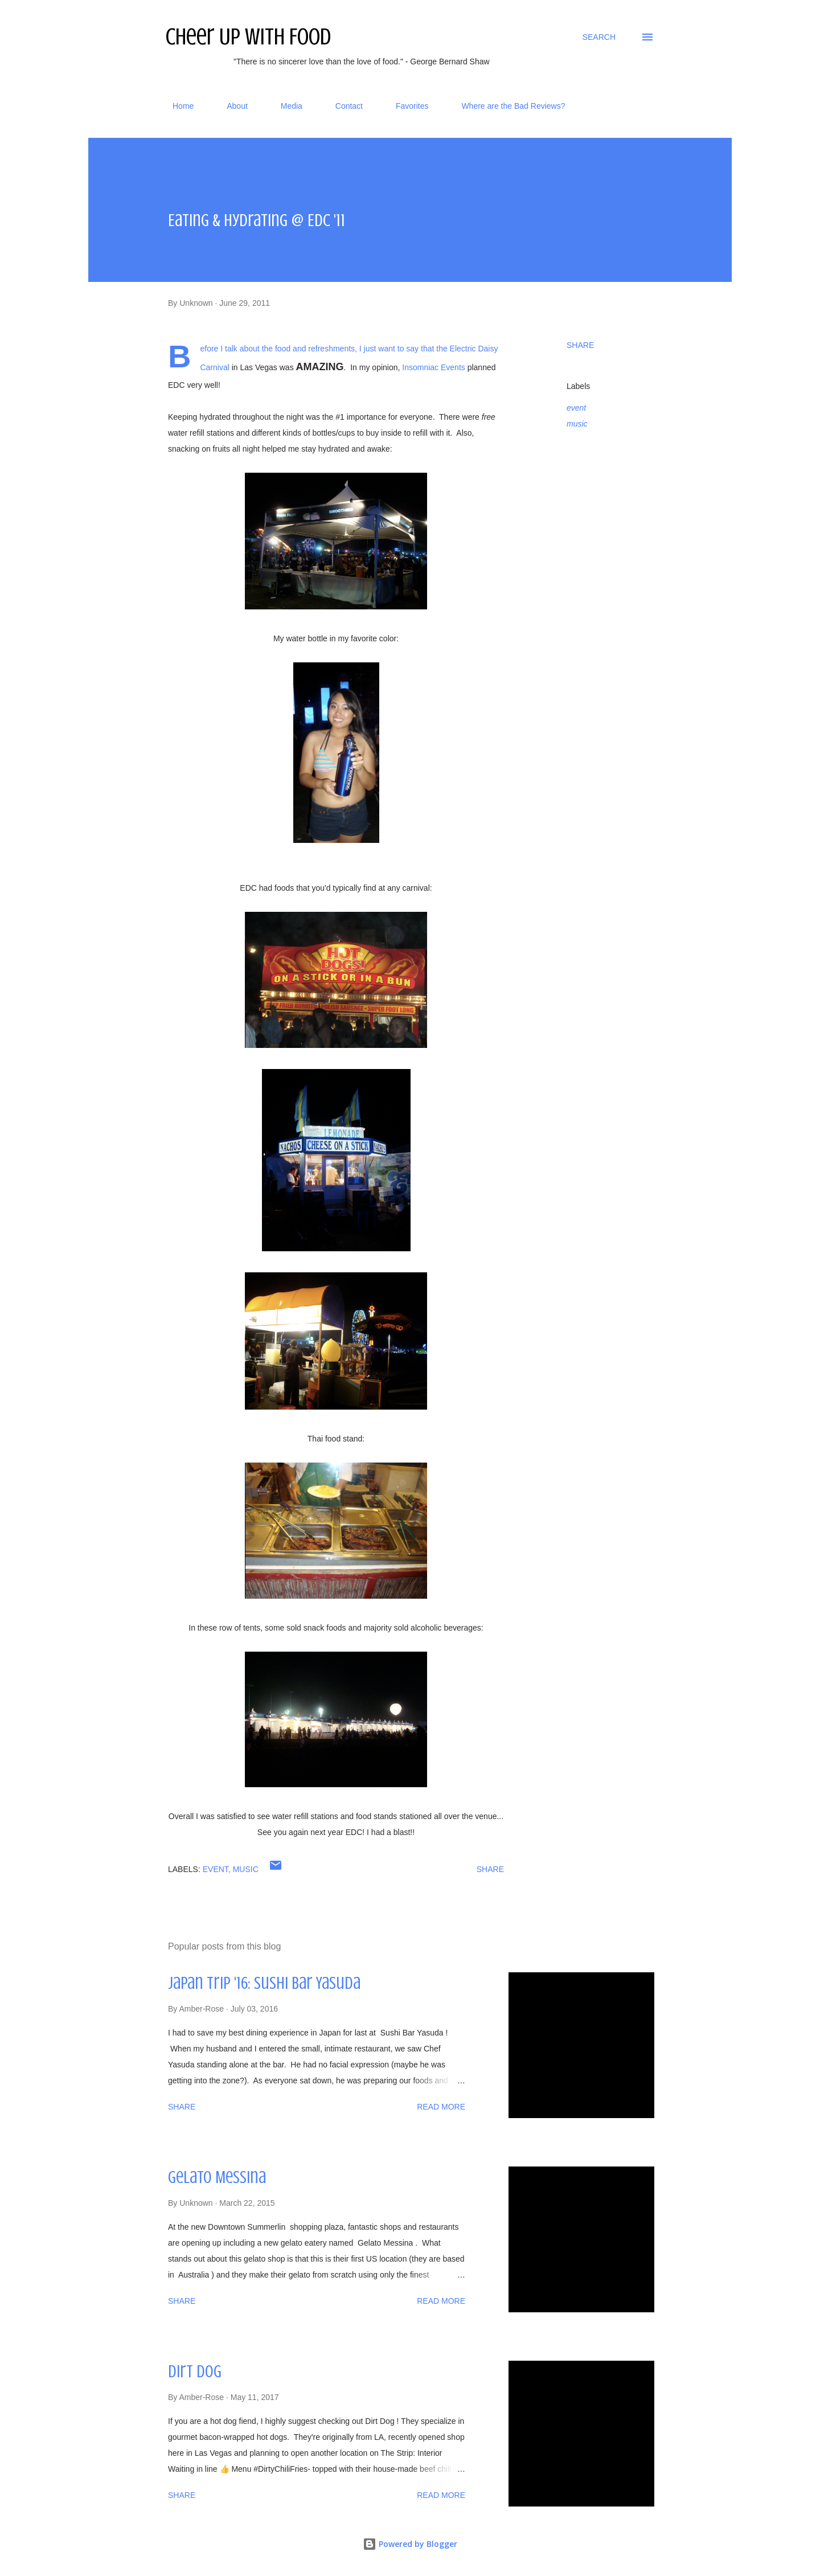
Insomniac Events (433, 367)
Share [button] (580, 345)
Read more (441, 2106)
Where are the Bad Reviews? (506, 105)
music (577, 423)
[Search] (599, 37)
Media (285, 105)
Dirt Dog (195, 2371)
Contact (342, 105)
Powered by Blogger (410, 2543)
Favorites (405, 105)
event (576, 407)
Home (176, 105)
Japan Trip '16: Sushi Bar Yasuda (264, 1983)
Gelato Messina (217, 2177)
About (230, 105)
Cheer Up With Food (248, 36)
